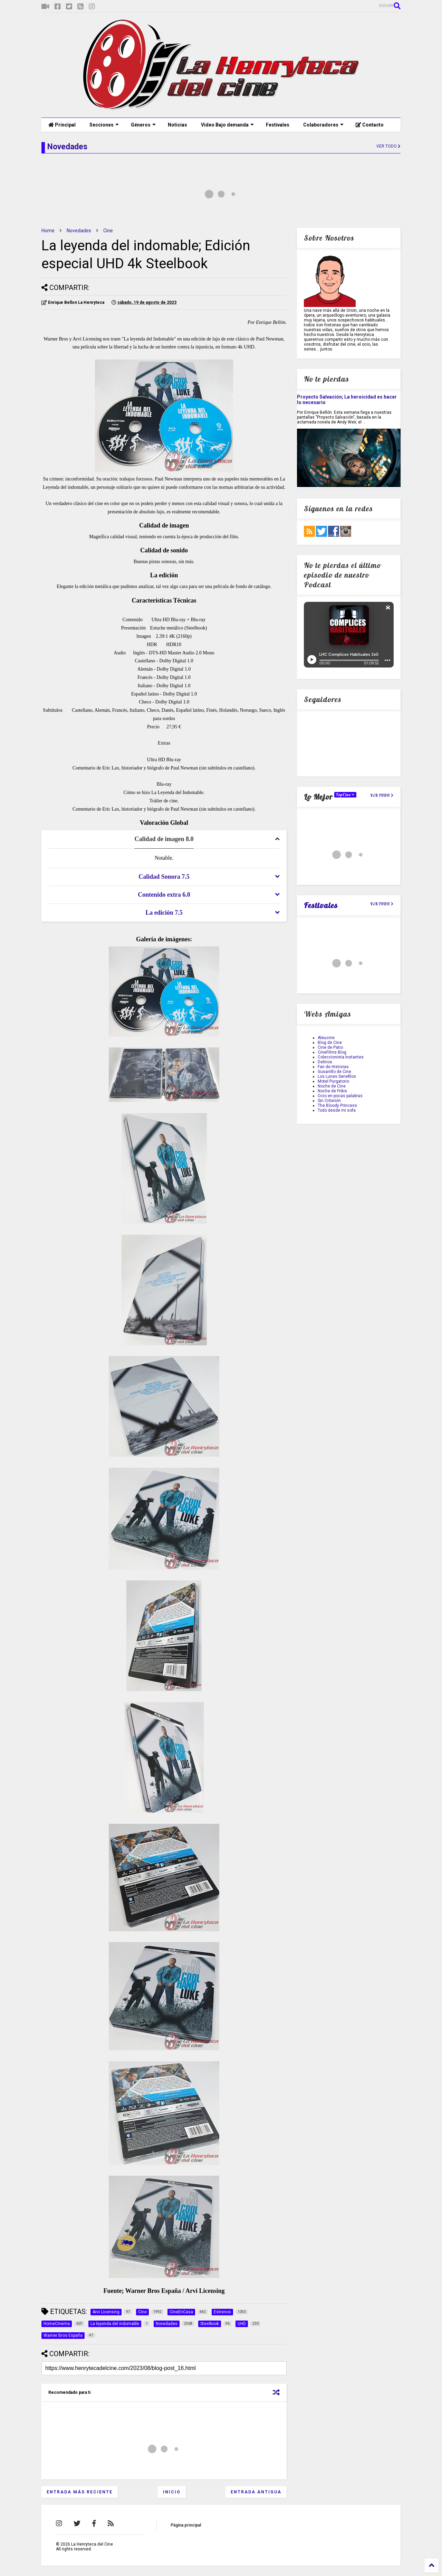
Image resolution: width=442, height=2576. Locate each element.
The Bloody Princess (337, 1105)
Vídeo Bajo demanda (227, 125)
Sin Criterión (329, 1100)
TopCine (345, 794)
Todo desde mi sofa (337, 1110)
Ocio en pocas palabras (340, 1095)
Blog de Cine (330, 1042)
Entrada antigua (256, 2492)
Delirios (325, 1062)
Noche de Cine (332, 1086)
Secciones (104, 125)
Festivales (277, 125)
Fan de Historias (333, 1066)
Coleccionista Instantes (341, 1057)
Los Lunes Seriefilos (337, 1076)
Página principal (186, 2525)
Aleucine (326, 1037)
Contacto (370, 125)
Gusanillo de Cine (334, 1071)
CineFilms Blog (332, 1052)
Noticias (177, 125)
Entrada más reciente (80, 2492)
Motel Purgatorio (333, 1081)
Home (48, 230)
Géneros (143, 125)
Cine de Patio (330, 1047)
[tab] (164, 839)
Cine (108, 230)
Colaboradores (323, 125)
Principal (62, 125)
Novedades (79, 230)
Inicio (172, 2492)
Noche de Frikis (332, 1091)
